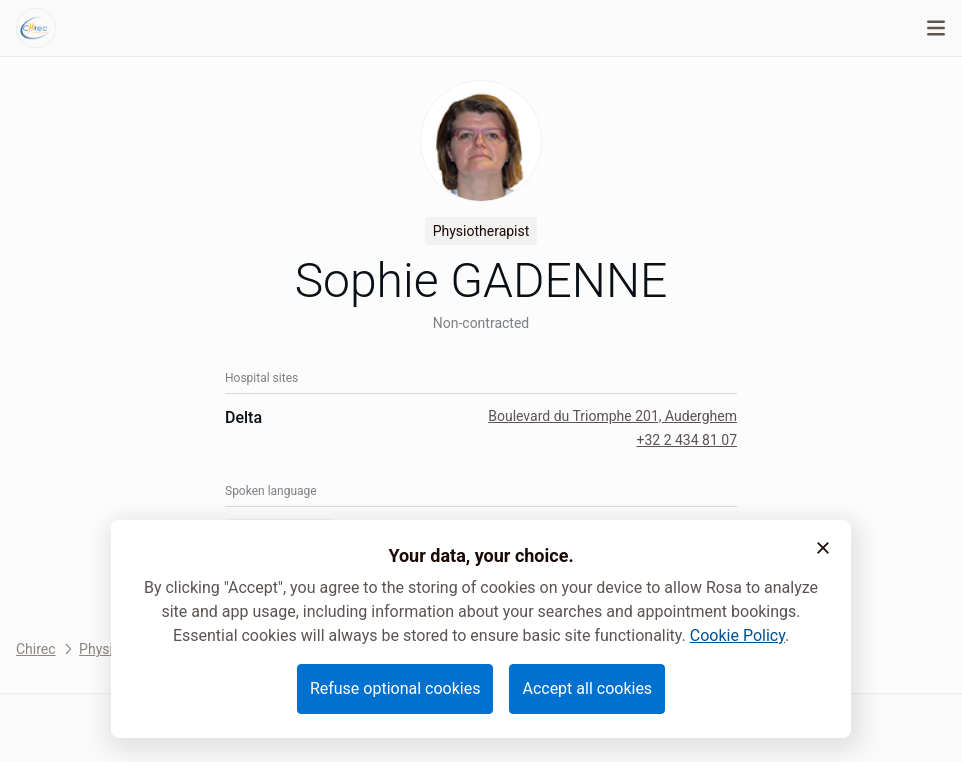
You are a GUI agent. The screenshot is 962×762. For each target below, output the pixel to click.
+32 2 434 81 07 (686, 440)
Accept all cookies (587, 688)
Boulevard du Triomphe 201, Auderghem (612, 416)
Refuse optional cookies (395, 688)
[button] (823, 548)
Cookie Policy (737, 635)
